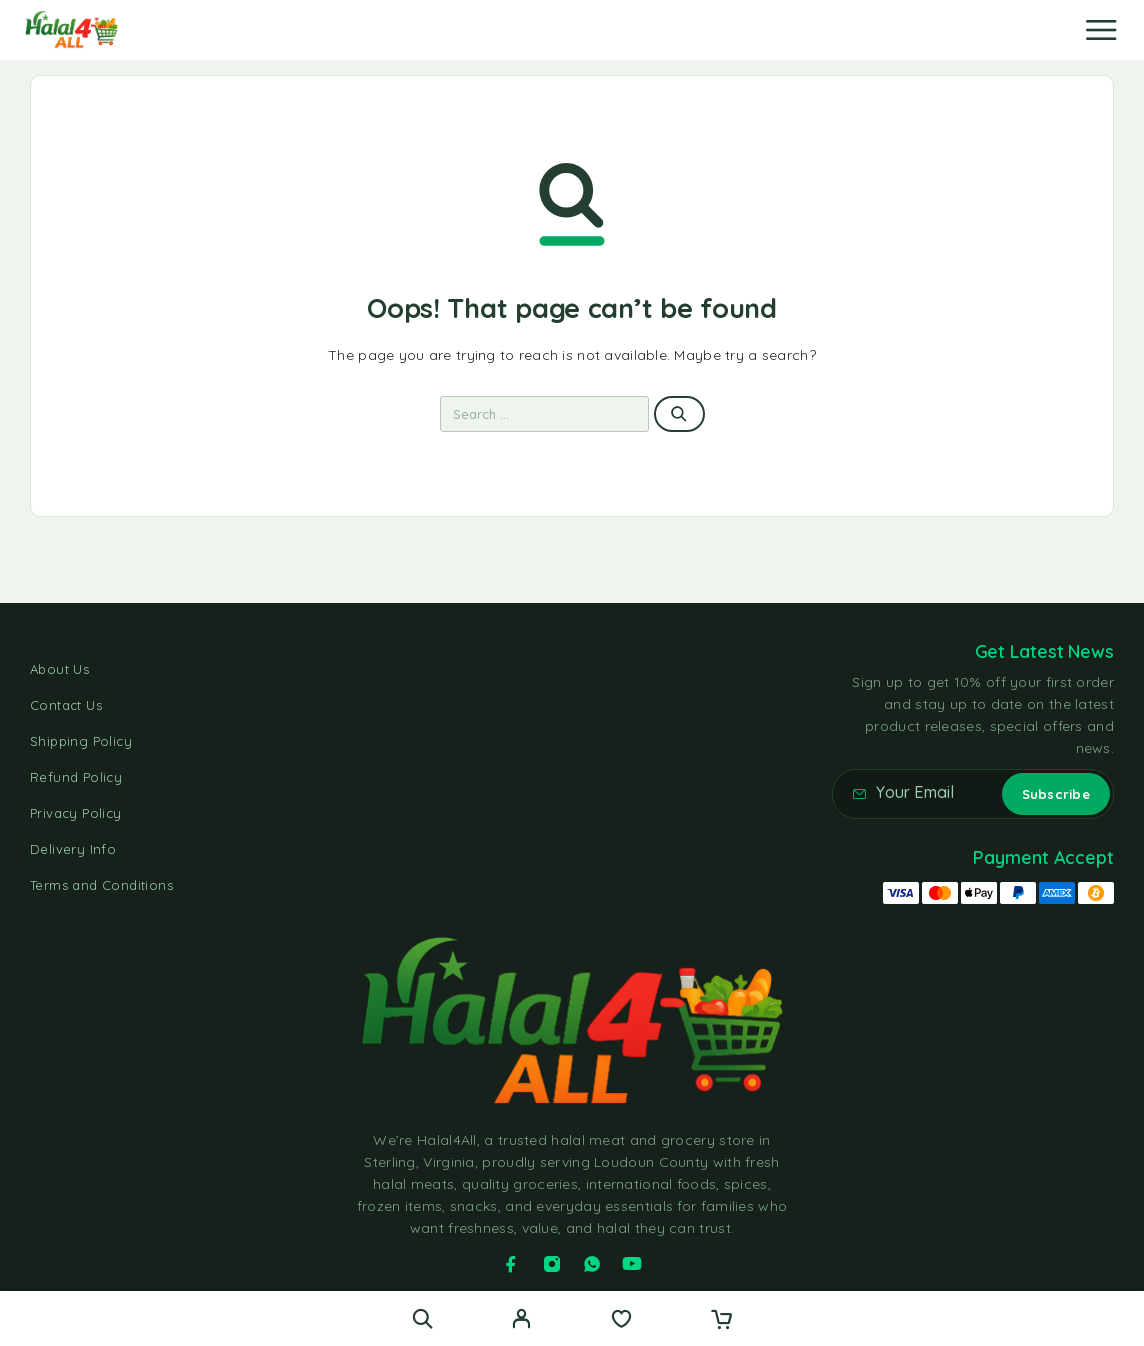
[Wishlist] (621, 1321)
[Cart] (721, 1321)
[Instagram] (552, 1264)
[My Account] (521, 1321)
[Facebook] (511, 1264)
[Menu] (1101, 30)
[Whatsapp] (592, 1264)
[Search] (422, 1318)
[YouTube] (632, 1264)
